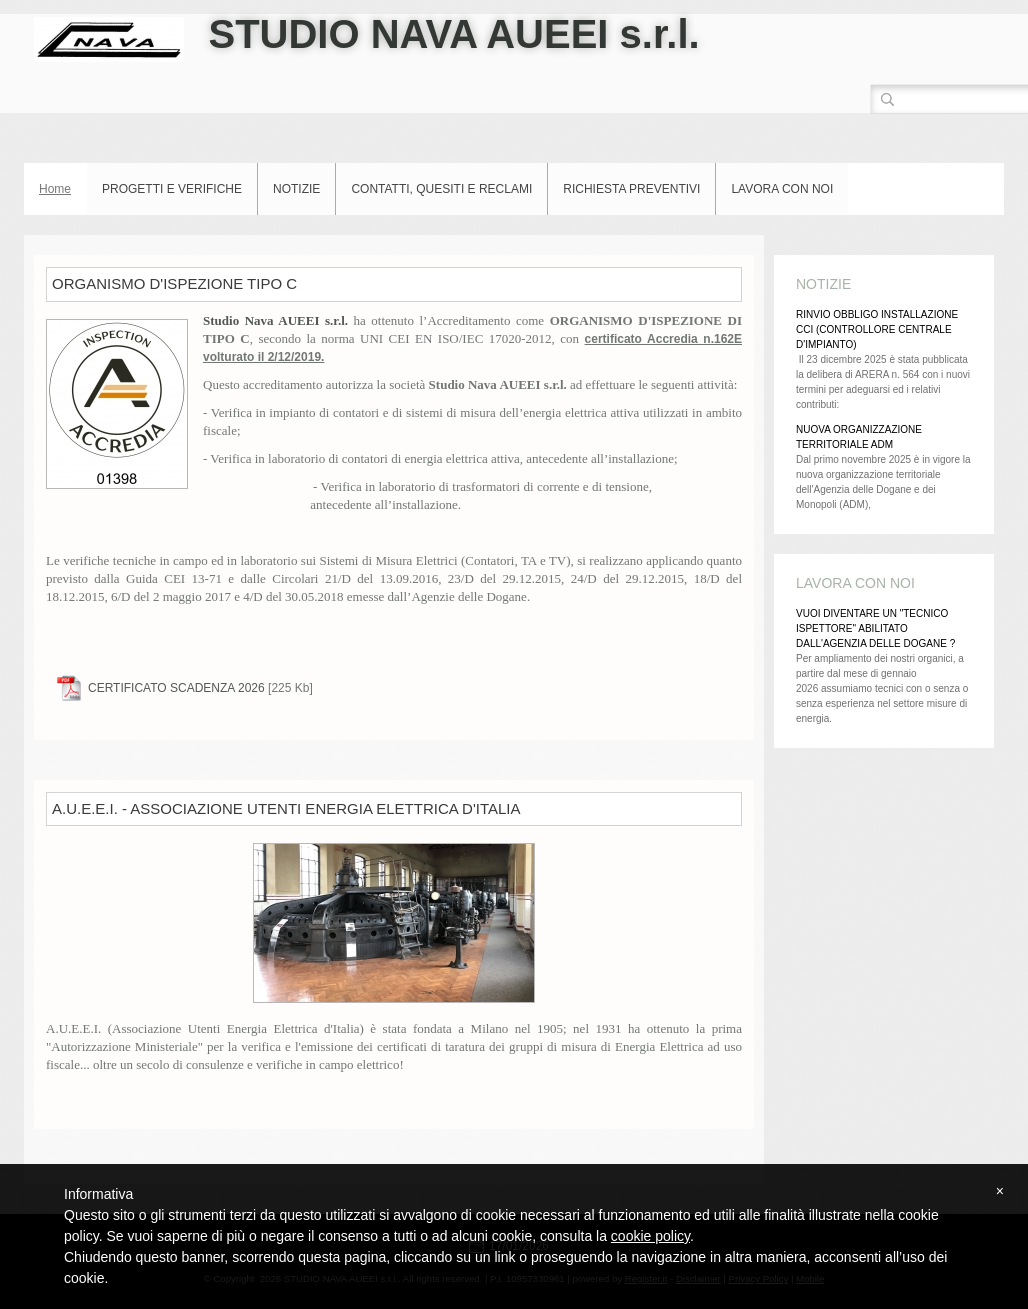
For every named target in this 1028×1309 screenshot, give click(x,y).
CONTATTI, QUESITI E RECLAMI (441, 189)
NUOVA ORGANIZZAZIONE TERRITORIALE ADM (859, 437)
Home (55, 189)
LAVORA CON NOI (782, 189)
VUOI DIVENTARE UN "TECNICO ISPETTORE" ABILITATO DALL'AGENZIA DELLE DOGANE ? (875, 628)
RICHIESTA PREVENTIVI (631, 189)
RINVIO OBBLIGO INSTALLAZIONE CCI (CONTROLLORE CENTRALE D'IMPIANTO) (877, 329)
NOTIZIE (296, 189)
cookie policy (650, 1236)
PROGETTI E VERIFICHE (172, 189)
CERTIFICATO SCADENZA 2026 (176, 688)
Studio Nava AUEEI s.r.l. (278, 320)
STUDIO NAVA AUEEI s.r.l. (453, 34)
